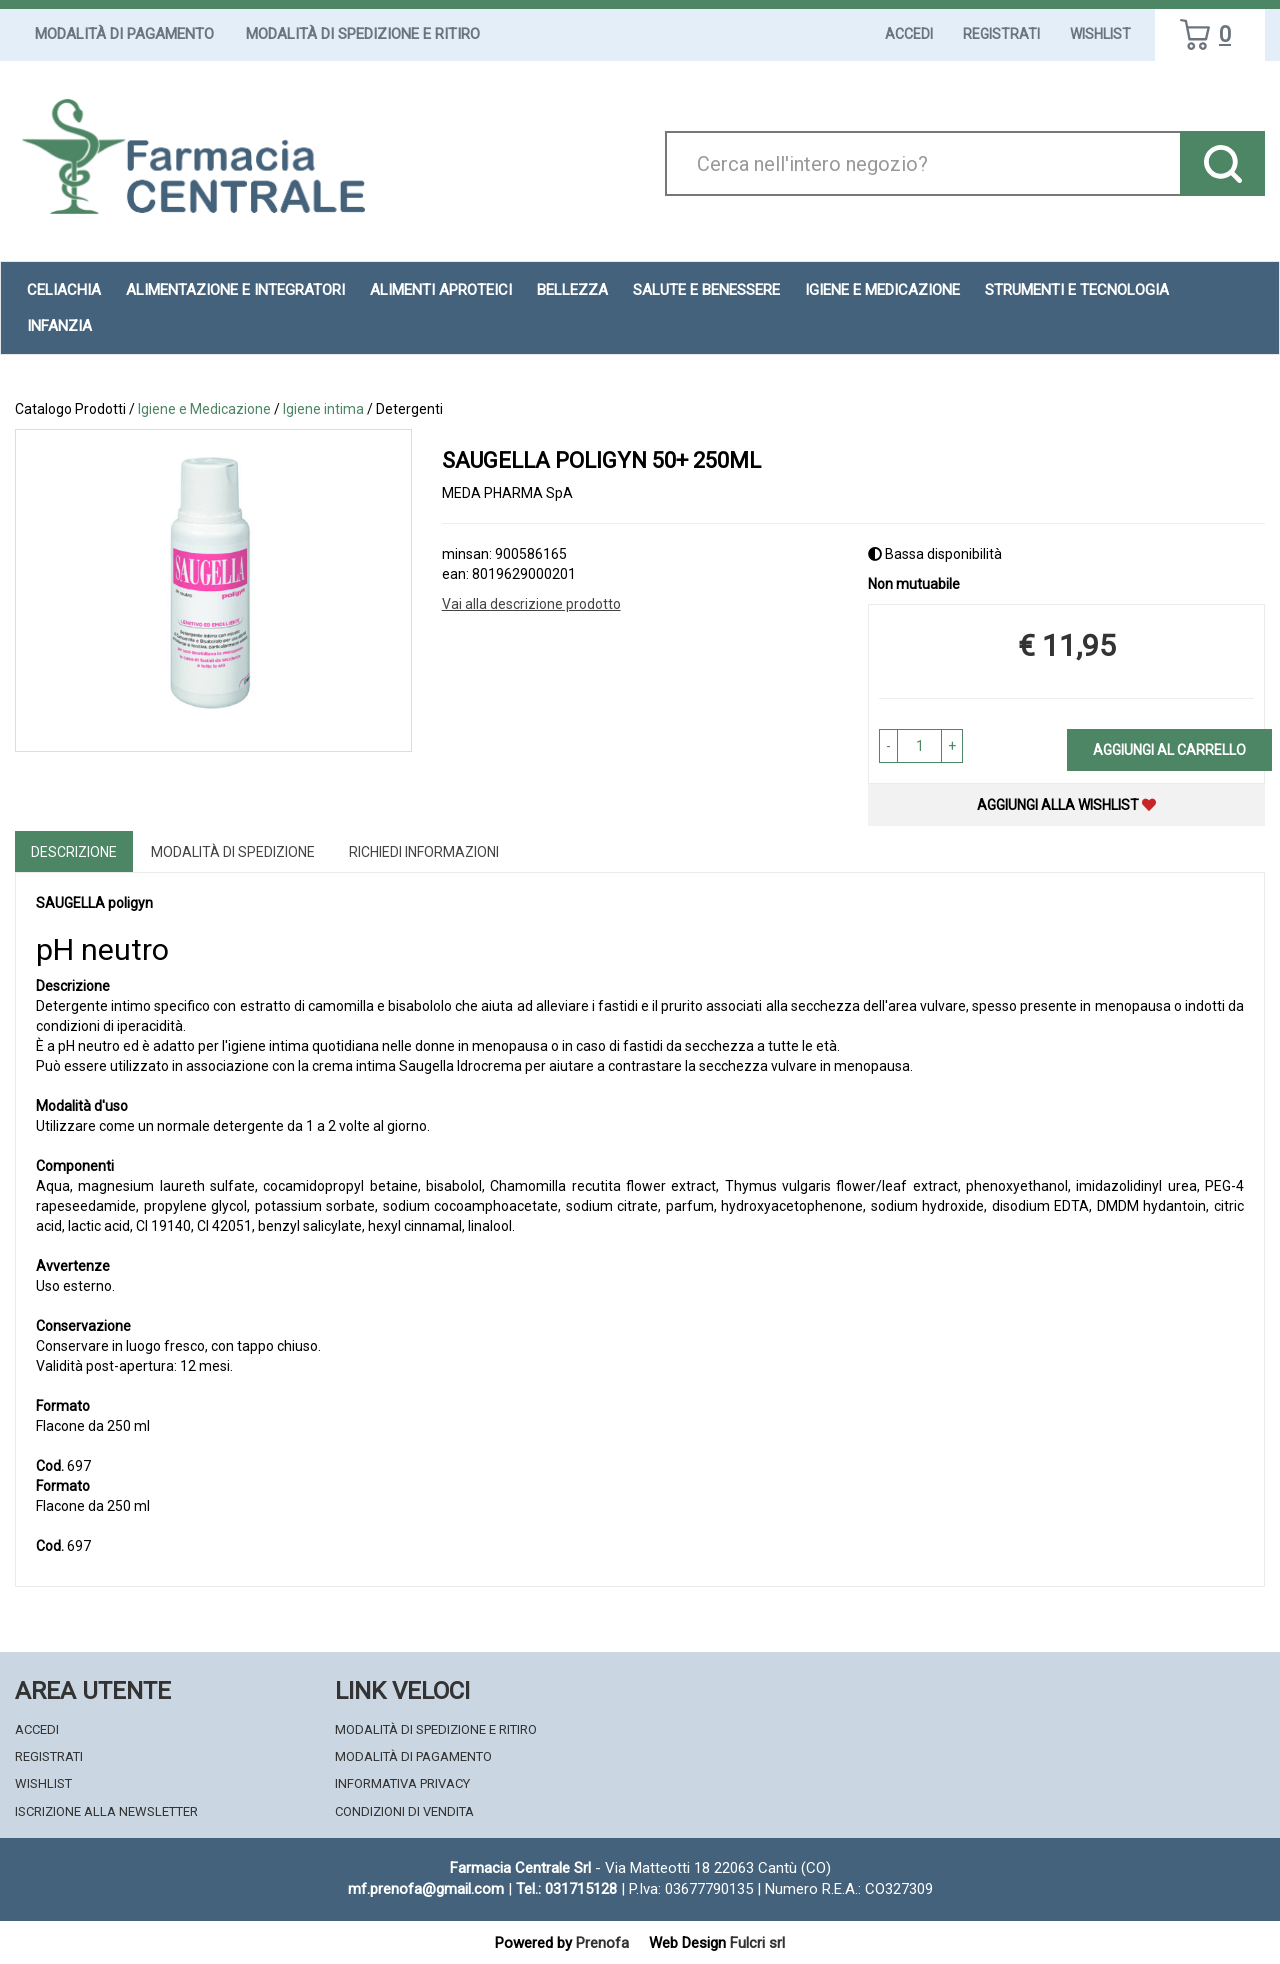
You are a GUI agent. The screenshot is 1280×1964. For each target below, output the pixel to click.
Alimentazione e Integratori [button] (235, 290)
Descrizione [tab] (74, 852)
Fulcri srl (757, 1943)
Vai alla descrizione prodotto (531, 604)
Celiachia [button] (64, 290)
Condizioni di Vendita (404, 1811)
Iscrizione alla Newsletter (106, 1811)
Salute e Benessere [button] (706, 290)
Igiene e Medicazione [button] (882, 290)
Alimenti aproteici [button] (441, 290)
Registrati (1001, 34)
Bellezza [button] (572, 290)
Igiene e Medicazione (204, 409)
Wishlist (1100, 34)
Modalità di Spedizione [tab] (233, 852)
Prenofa (602, 1943)
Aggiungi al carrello (1169, 750)
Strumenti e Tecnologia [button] (1077, 290)
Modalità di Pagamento (124, 34)
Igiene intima (323, 409)
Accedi (909, 34)
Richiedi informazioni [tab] (424, 852)
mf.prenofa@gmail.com (426, 1889)
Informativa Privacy (402, 1783)
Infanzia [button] (59, 326)
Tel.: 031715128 (566, 1889)
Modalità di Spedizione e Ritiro (363, 34)
